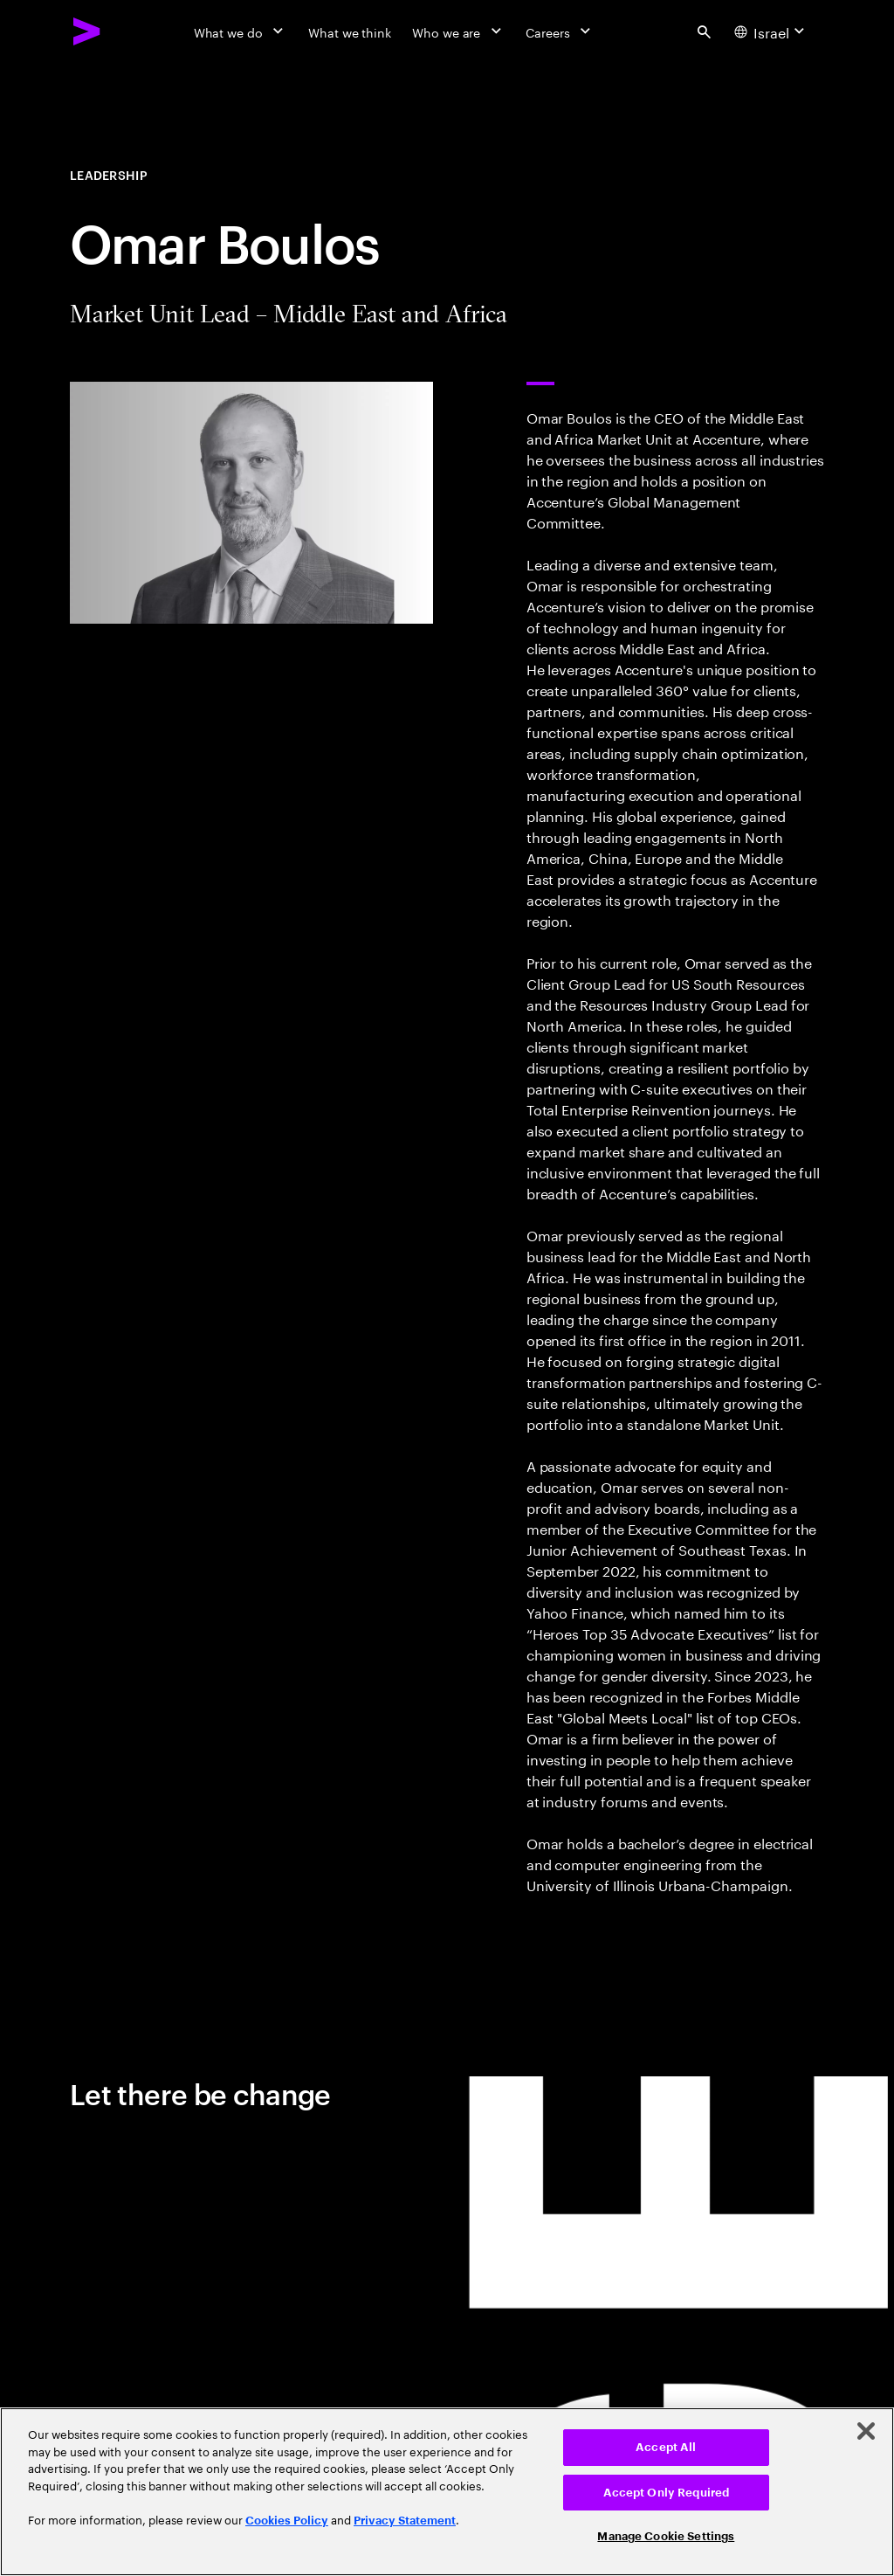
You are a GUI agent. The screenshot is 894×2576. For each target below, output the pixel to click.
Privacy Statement (405, 2520)
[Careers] (560, 31)
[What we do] (240, 31)
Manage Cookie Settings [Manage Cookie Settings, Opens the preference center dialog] (665, 2536)
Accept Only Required (666, 2492)
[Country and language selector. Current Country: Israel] (771, 31)
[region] (447, 2491)
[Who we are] (458, 31)
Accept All (666, 2447)
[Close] (866, 2431)
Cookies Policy (286, 2520)
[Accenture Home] (87, 31)
